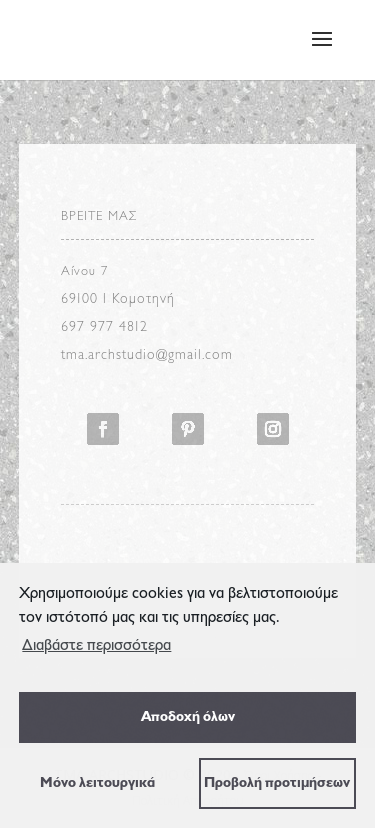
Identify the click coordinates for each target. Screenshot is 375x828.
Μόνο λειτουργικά (97, 783)
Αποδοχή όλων (188, 717)
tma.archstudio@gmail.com (147, 355)
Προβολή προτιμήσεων (277, 783)
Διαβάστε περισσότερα (96, 646)
